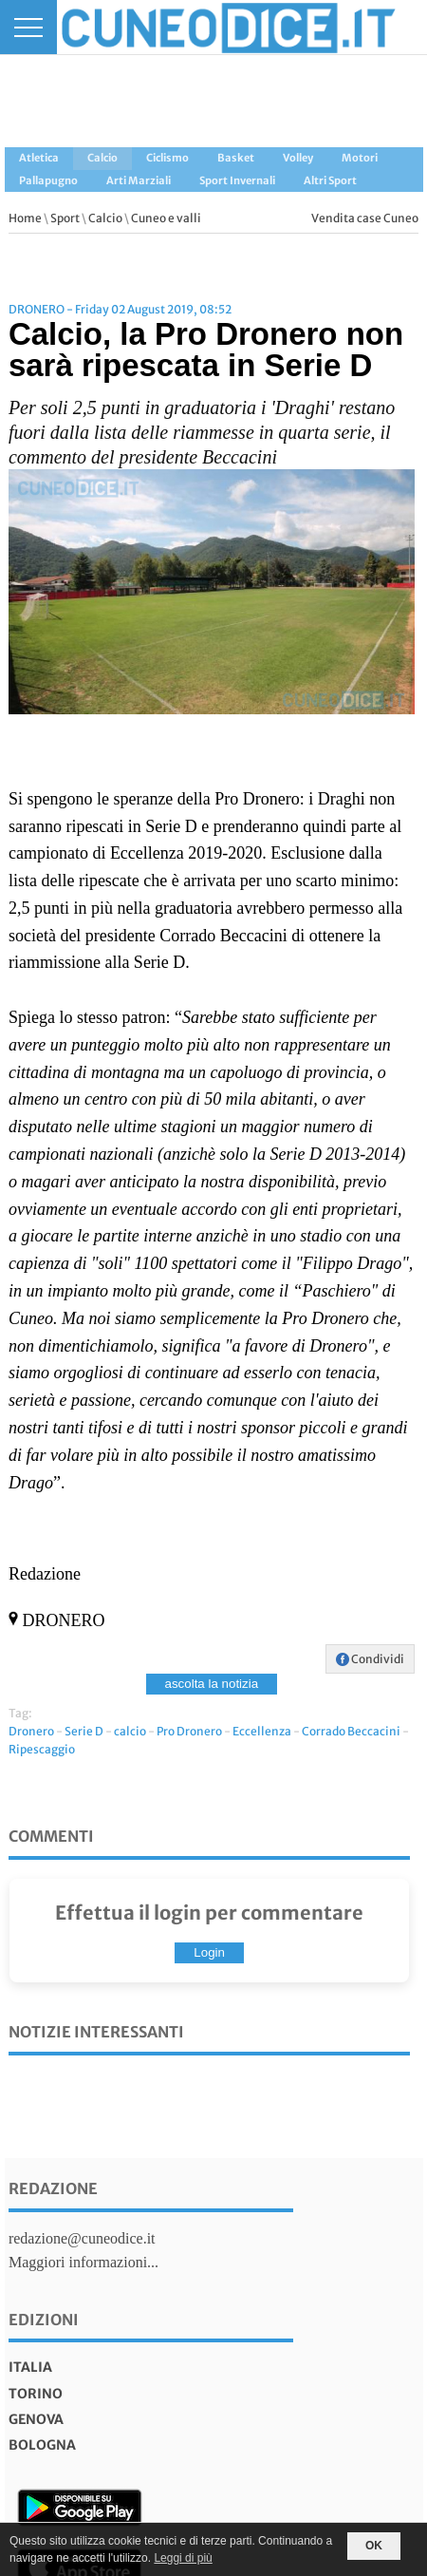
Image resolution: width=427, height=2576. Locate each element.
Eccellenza (261, 1731)
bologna (42, 2444)
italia (30, 2367)
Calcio (105, 218)
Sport (65, 218)
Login (209, 1952)
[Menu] (28, 27)
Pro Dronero (189, 1731)
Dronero (31, 1731)
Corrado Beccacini (351, 1731)
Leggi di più (183, 2558)
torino (36, 2393)
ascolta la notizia (212, 1683)
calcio (130, 1731)
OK (373, 2545)
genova (36, 2419)
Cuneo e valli (166, 218)
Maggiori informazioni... (83, 2262)
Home (25, 218)
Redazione (53, 2188)
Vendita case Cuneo (364, 218)
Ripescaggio (42, 1749)
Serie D (84, 1731)
